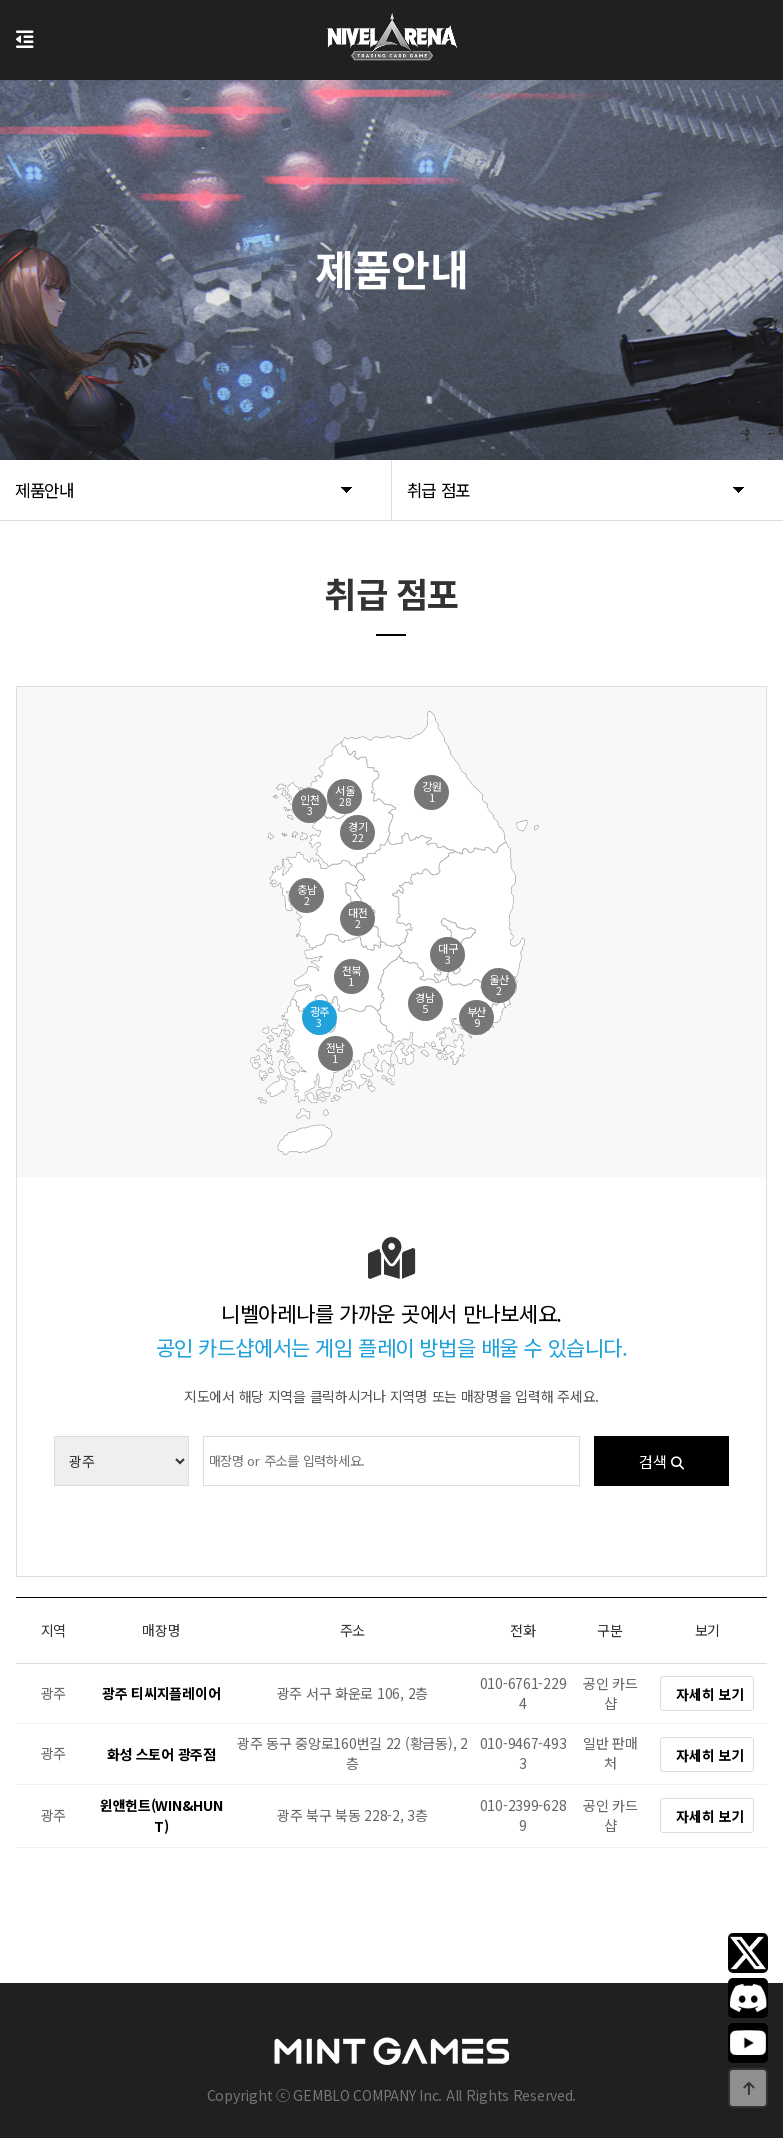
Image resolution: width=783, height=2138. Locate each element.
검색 (661, 1461)
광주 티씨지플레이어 (161, 1694)
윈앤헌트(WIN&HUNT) (161, 1815)
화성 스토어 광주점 (161, 1754)
